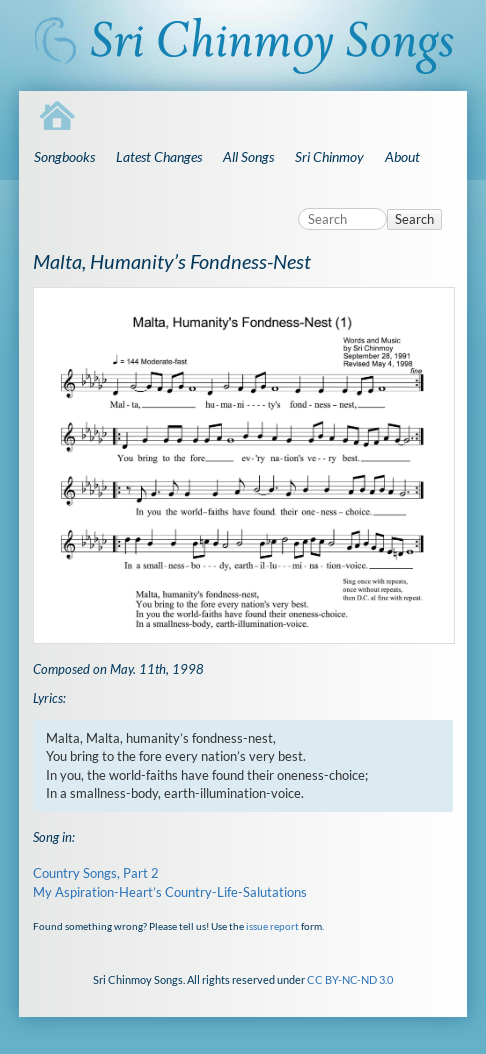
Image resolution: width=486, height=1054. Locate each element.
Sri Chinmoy (329, 156)
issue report (272, 926)
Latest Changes (159, 156)
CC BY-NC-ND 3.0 (350, 979)
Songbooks (64, 156)
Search (414, 219)
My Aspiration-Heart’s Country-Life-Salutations (170, 892)
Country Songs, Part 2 (96, 873)
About (402, 156)
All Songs (248, 156)
